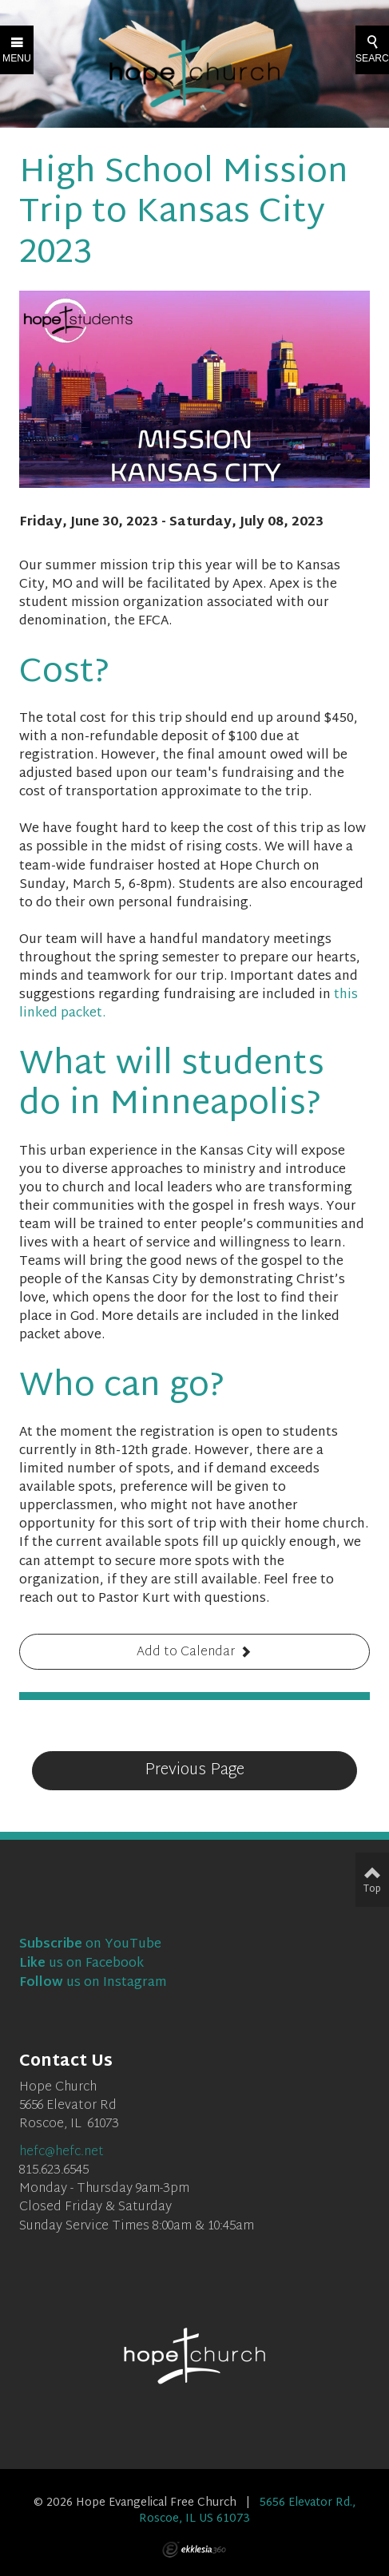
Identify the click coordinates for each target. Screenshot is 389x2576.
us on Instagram (93, 1983)
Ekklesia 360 (194, 2550)
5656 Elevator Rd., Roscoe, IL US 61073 (247, 2511)
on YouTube (90, 1944)
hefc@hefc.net (61, 2152)
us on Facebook (81, 1964)
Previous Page (194, 1770)
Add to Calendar (186, 1652)
